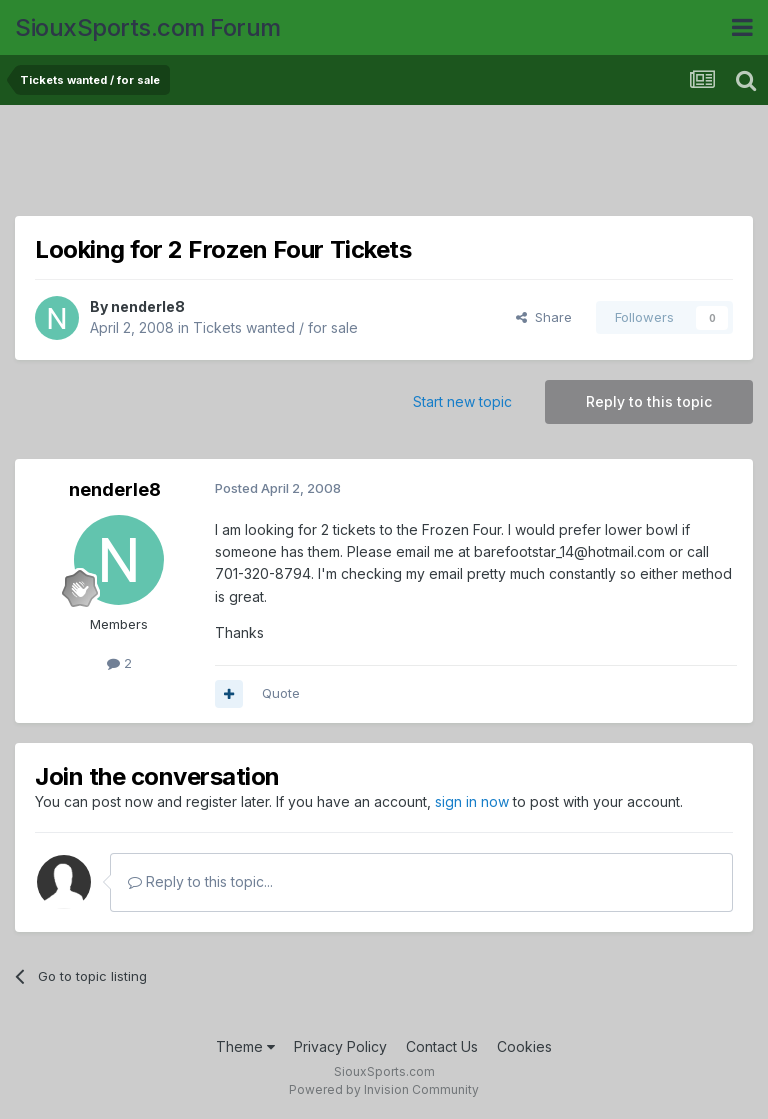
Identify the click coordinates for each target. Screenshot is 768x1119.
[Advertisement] (384, 165)
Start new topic (462, 401)
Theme (245, 1046)
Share (544, 317)
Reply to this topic (649, 401)
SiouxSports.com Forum (148, 27)
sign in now (472, 801)
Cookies (524, 1046)
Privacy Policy (340, 1046)
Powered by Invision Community (384, 1089)
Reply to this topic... (200, 881)
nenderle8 (148, 306)
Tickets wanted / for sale (275, 327)
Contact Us (442, 1046)
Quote (281, 693)
